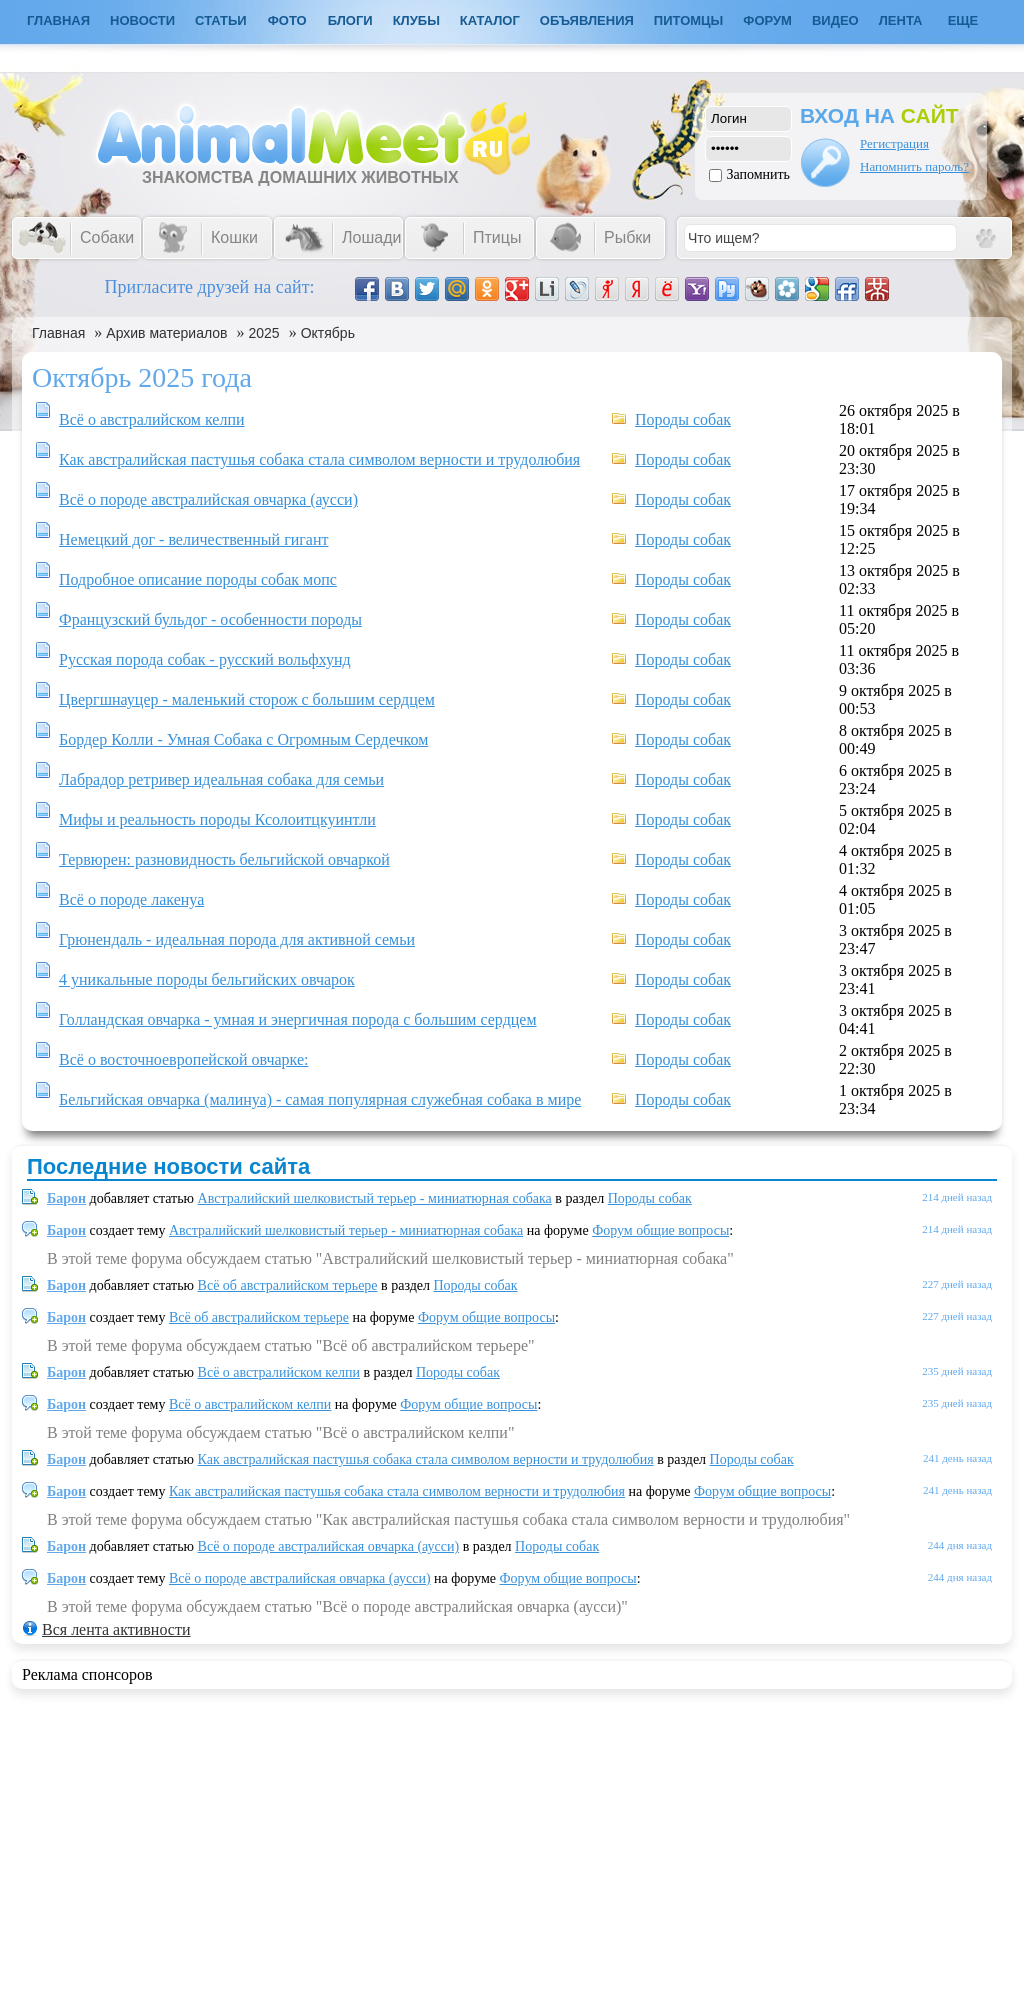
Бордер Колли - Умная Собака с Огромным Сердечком (243, 739)
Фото (287, 20)
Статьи (221, 20)
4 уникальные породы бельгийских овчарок (207, 979)
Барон (66, 1198)
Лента (901, 20)
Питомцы (688, 20)
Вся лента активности (116, 1629)
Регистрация (894, 143)
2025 (264, 333)
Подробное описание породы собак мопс (198, 579)
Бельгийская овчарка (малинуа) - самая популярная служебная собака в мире (320, 1099)
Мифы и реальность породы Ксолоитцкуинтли (217, 819)
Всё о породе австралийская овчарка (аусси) (208, 499)
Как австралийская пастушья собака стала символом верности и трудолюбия (319, 459)
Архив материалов (166, 333)
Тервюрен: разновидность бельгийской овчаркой (224, 859)
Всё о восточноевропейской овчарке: (184, 1059)
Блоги (350, 20)
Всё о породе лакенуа (131, 899)
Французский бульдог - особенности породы (210, 619)
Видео (835, 20)
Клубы (416, 20)
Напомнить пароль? (914, 166)
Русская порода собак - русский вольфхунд (205, 659)
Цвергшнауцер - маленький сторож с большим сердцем (247, 699)
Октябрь (328, 333)
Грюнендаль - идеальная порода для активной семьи (237, 939)
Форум (767, 20)
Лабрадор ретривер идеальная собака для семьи (221, 779)
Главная (58, 333)
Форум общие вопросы (660, 1230)
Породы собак (683, 419)
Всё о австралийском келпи (152, 419)
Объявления (587, 20)
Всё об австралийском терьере (288, 1285)
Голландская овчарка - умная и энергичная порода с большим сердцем (298, 1019)
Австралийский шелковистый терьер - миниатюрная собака (375, 1198)
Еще (963, 20)
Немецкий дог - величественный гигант (193, 539)
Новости (142, 20)
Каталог (490, 20)
